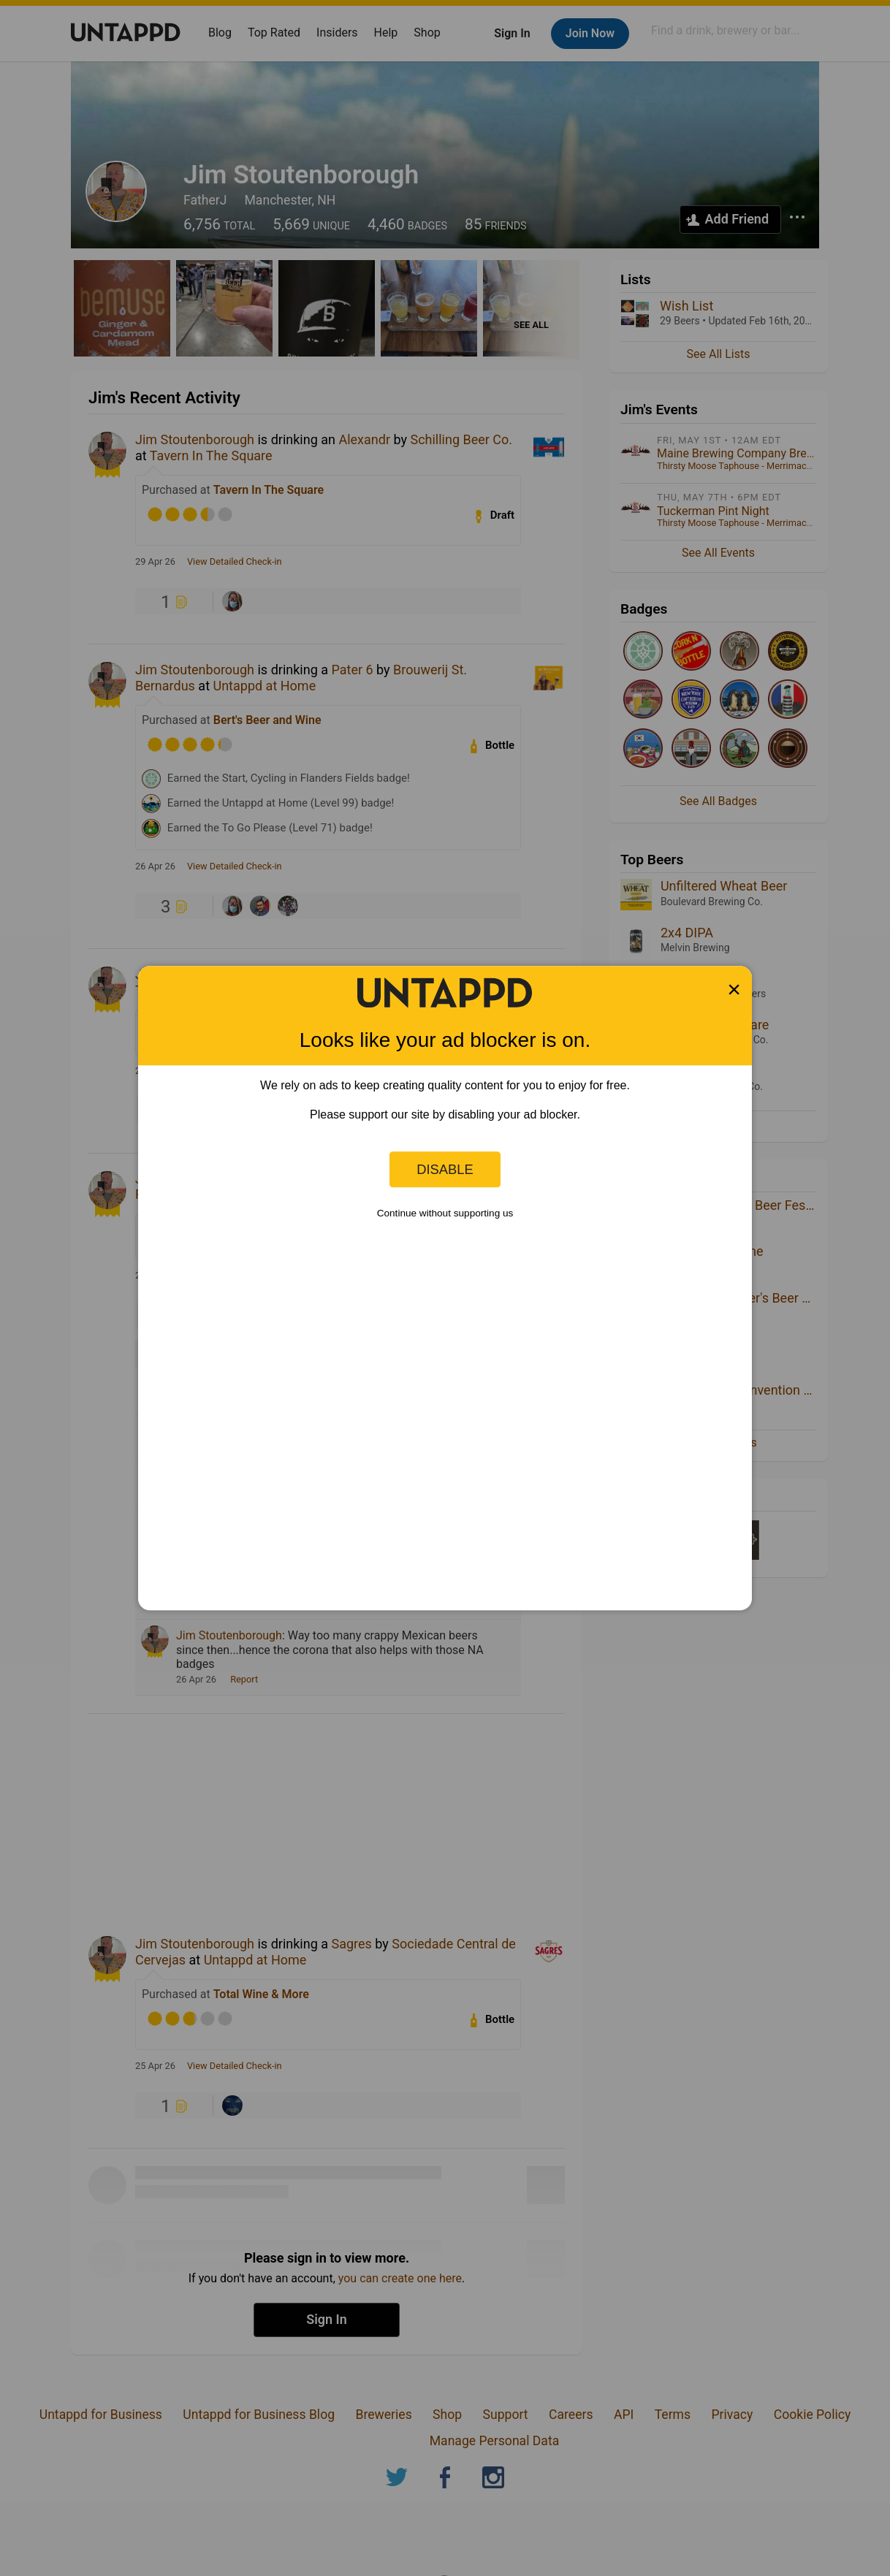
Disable (445, 1169)
